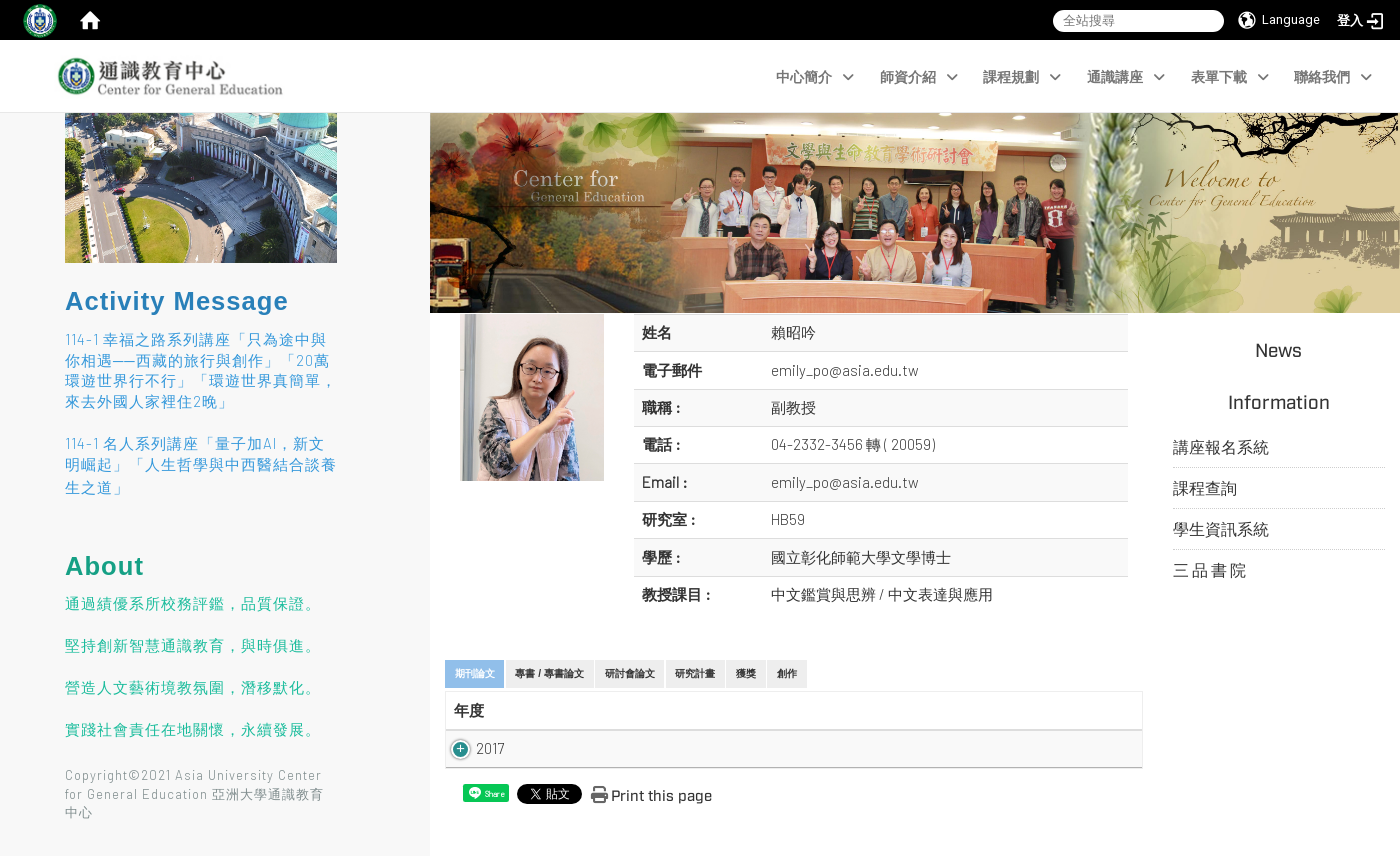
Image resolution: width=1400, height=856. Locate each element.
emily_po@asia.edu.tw (845, 370)
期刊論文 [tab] (475, 673)
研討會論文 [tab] (630, 673)
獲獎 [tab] (746, 673)
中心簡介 (815, 77)
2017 (468, 748)
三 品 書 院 (1209, 569)
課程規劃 (1022, 77)
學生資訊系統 (1221, 528)
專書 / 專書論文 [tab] (549, 673)
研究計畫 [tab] (695, 673)
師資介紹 (919, 77)
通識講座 (1126, 77)
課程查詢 (1205, 487)
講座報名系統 (1221, 446)
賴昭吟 (793, 332)
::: (55, 155)
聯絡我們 (1333, 77)
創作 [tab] (787, 673)
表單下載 (1230, 77)
